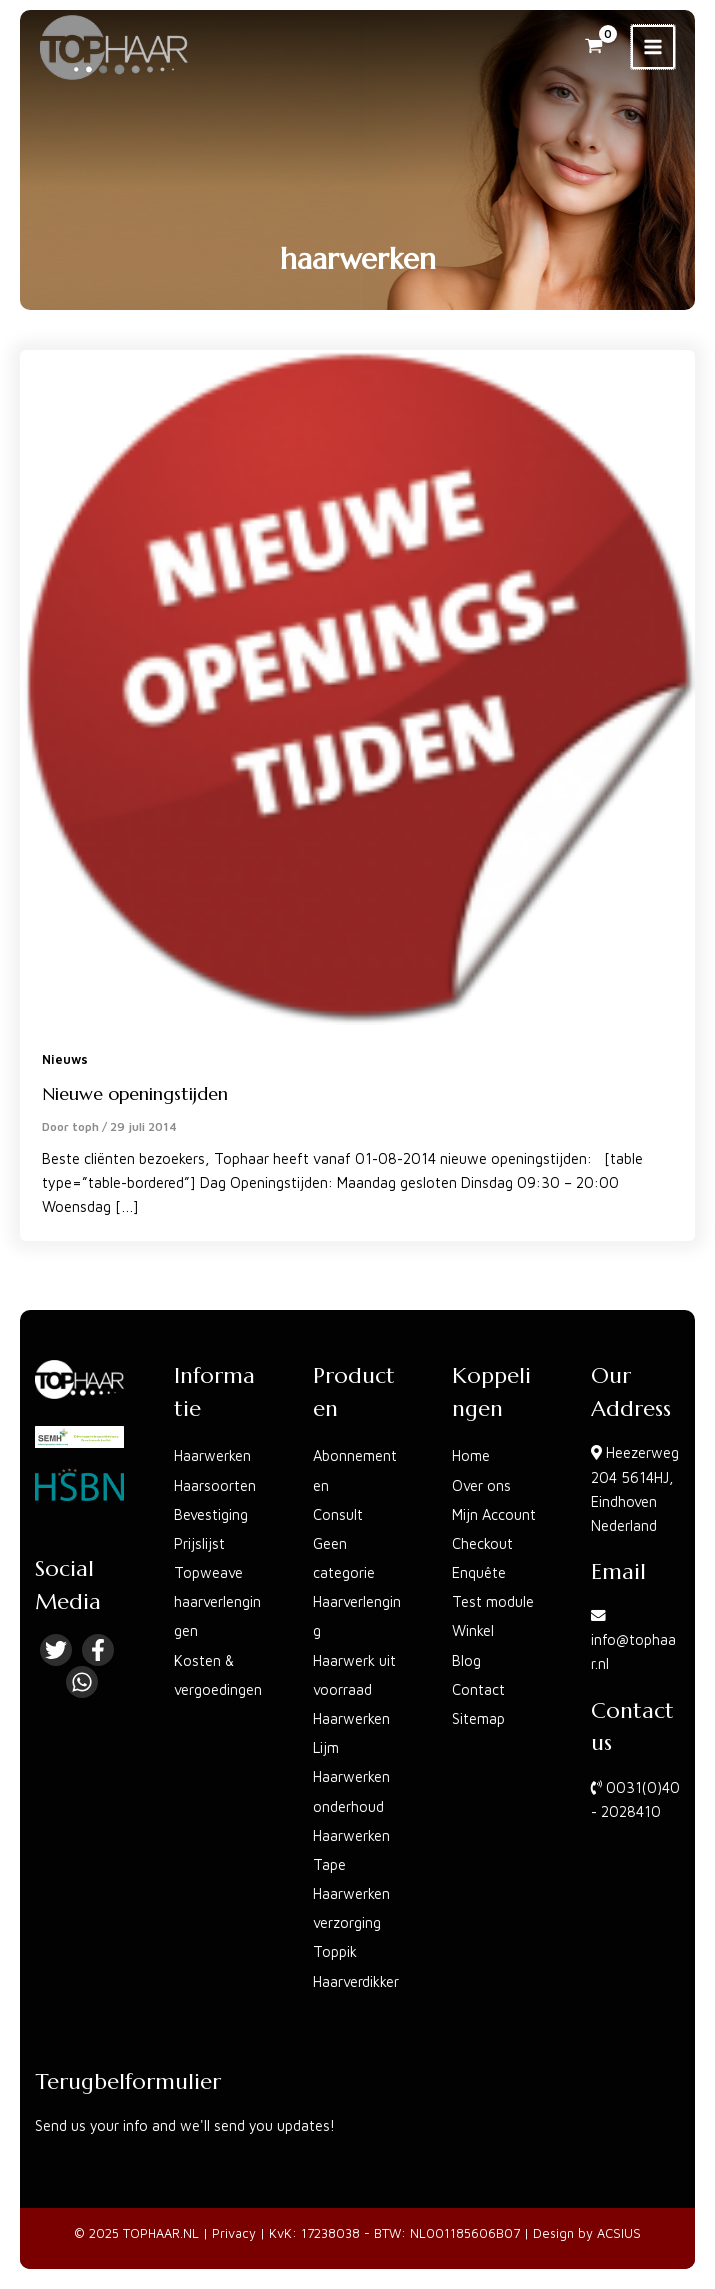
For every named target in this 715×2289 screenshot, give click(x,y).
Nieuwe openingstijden (135, 1093)
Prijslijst (199, 1543)
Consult (338, 1514)
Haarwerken (212, 1455)
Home (471, 1455)
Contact (478, 1689)
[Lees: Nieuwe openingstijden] (357, 685)
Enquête (479, 1572)
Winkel (473, 1630)
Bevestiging (211, 1514)
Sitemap (478, 1718)
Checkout (482, 1543)
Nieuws (65, 1059)
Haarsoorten (215, 1485)
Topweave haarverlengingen (217, 1601)
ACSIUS (619, 2233)
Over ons (481, 1485)
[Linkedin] (82, 1682)
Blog (466, 1660)
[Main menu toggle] (653, 47)
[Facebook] (98, 1650)
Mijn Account (494, 1514)
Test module (493, 1601)
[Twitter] (56, 1650)
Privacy (234, 2233)
